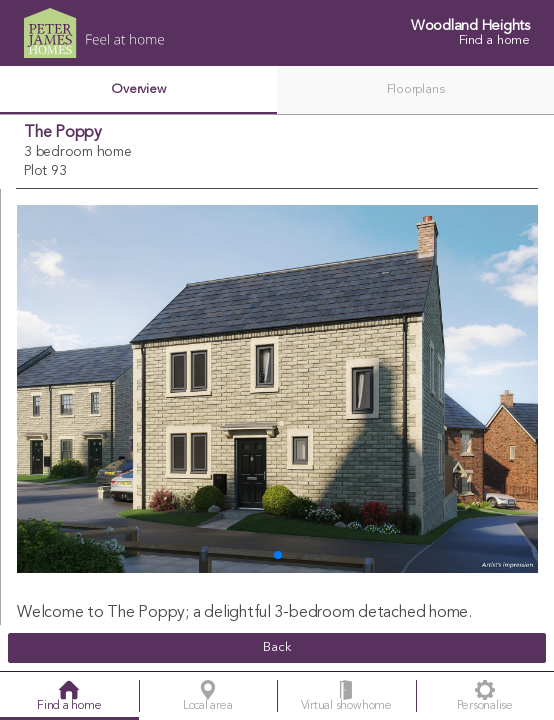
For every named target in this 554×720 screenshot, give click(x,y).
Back (277, 647)
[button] (278, 555)
